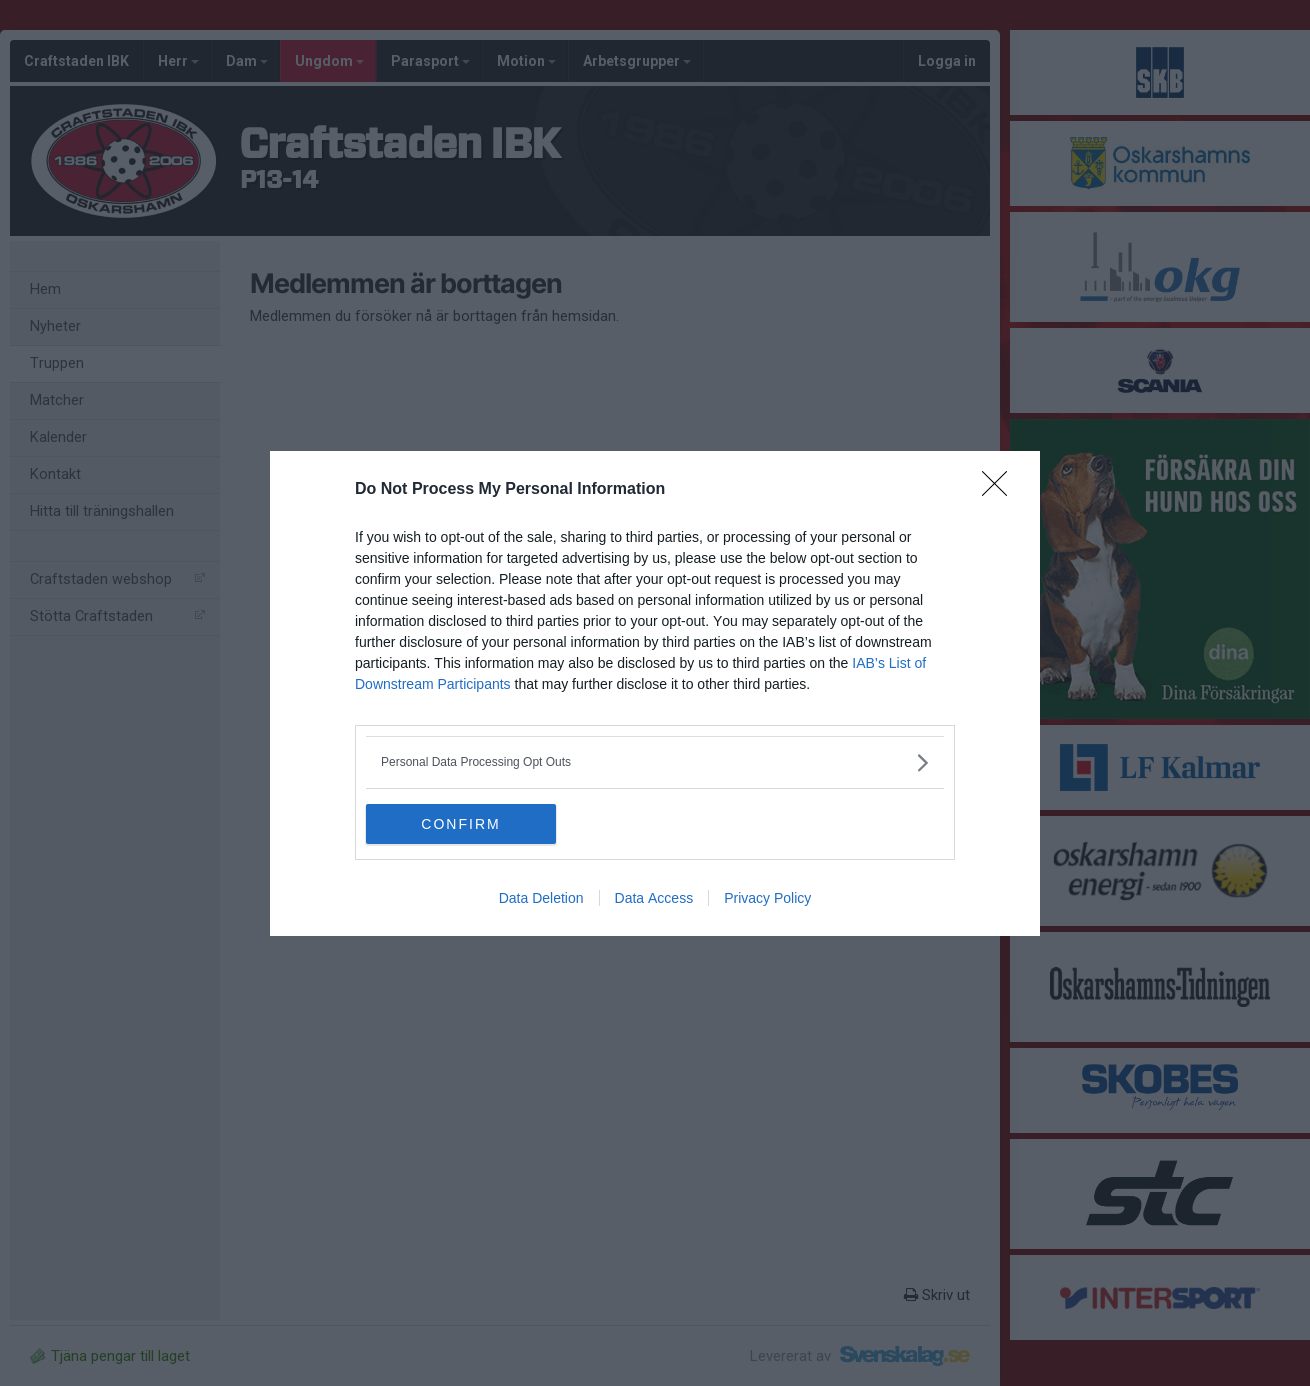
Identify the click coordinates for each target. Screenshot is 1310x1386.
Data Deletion (541, 898)
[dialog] (655, 693)
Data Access (654, 898)
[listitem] (655, 762)
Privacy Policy (767, 898)
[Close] (1001, 490)
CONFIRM (460, 824)
